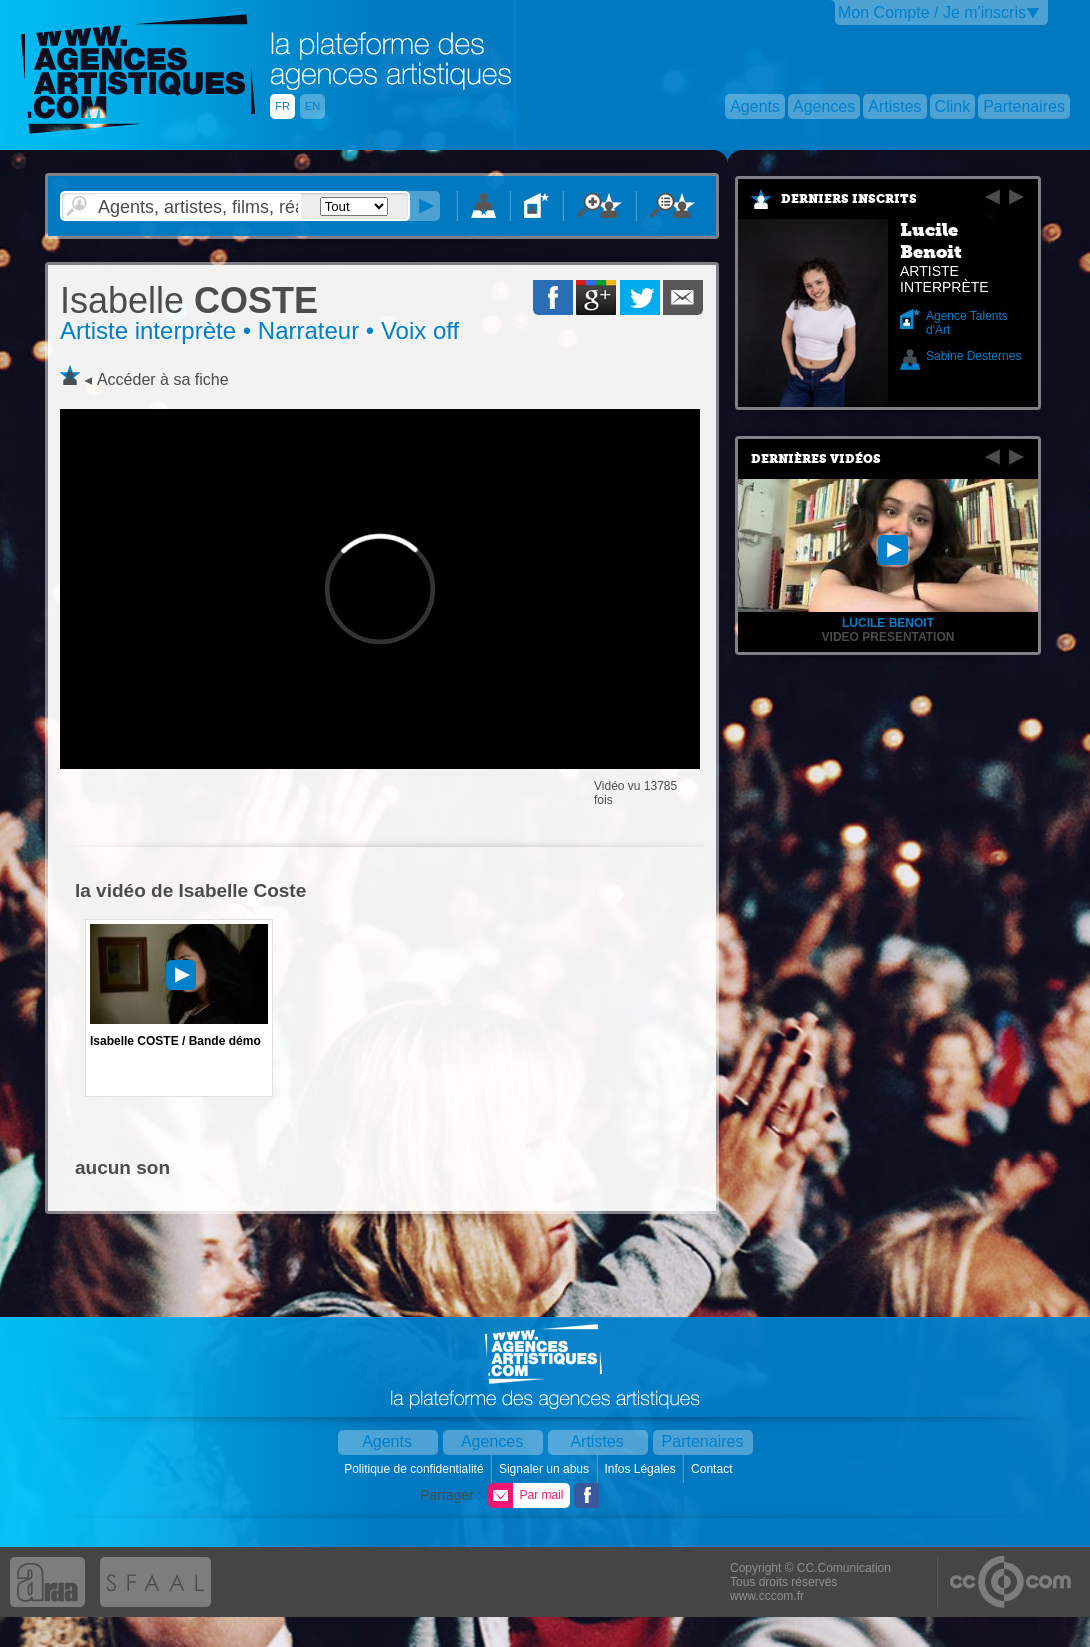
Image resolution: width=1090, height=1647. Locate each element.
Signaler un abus (545, 1469)
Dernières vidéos (816, 459)
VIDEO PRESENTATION (888, 637)
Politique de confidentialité (415, 1469)
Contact (713, 1469)
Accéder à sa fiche (163, 379)
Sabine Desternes (973, 356)
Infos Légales (641, 1469)
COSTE (189, 300)
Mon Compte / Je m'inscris (932, 12)
